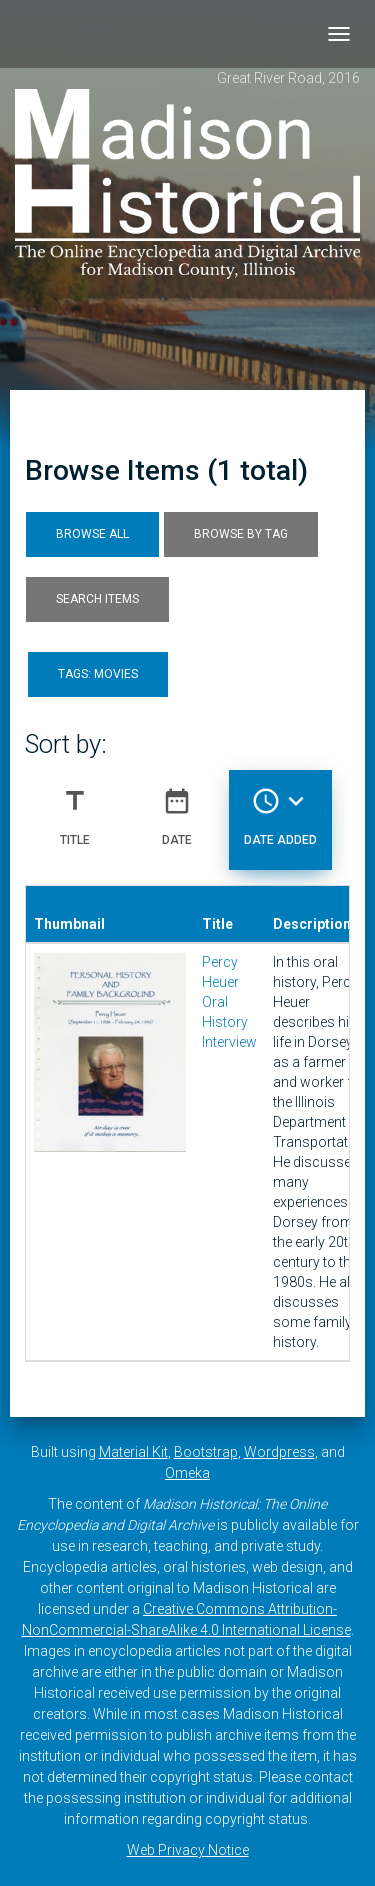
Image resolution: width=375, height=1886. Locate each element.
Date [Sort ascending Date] (177, 809)
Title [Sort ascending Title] (75, 809)
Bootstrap (206, 1452)
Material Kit (133, 1452)
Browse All (92, 534)
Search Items (97, 599)
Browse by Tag (241, 534)
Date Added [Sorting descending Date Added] (280, 809)
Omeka (187, 1473)
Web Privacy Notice (188, 1850)
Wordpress (279, 1452)
